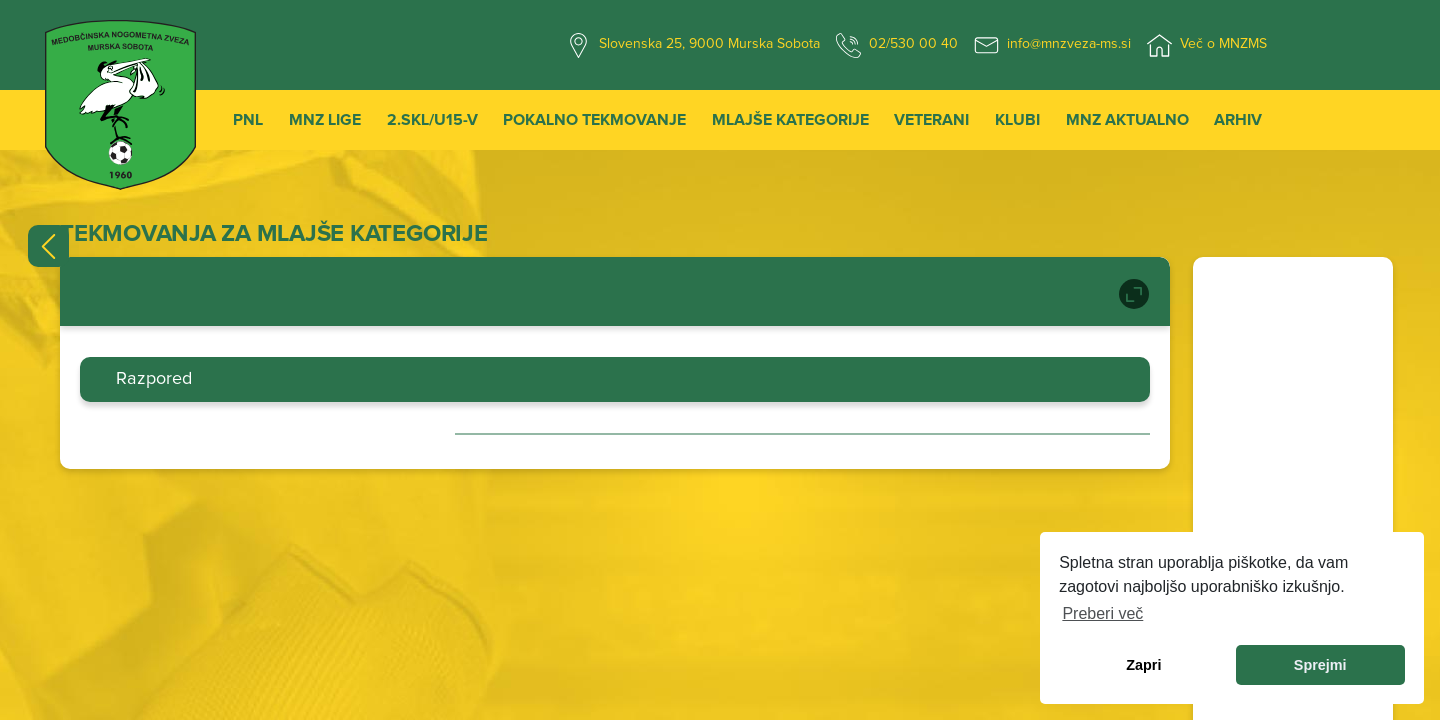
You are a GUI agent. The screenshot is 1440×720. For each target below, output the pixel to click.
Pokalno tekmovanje (594, 120)
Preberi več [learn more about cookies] (1102, 613)
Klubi (1017, 120)
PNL (248, 120)
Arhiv (1238, 120)
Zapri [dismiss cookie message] (1143, 665)
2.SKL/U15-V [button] (432, 120)
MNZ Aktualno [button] (1127, 120)
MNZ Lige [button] (325, 120)
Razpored (154, 379)
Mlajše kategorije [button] (790, 120)
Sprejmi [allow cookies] (1320, 665)
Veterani (931, 120)
